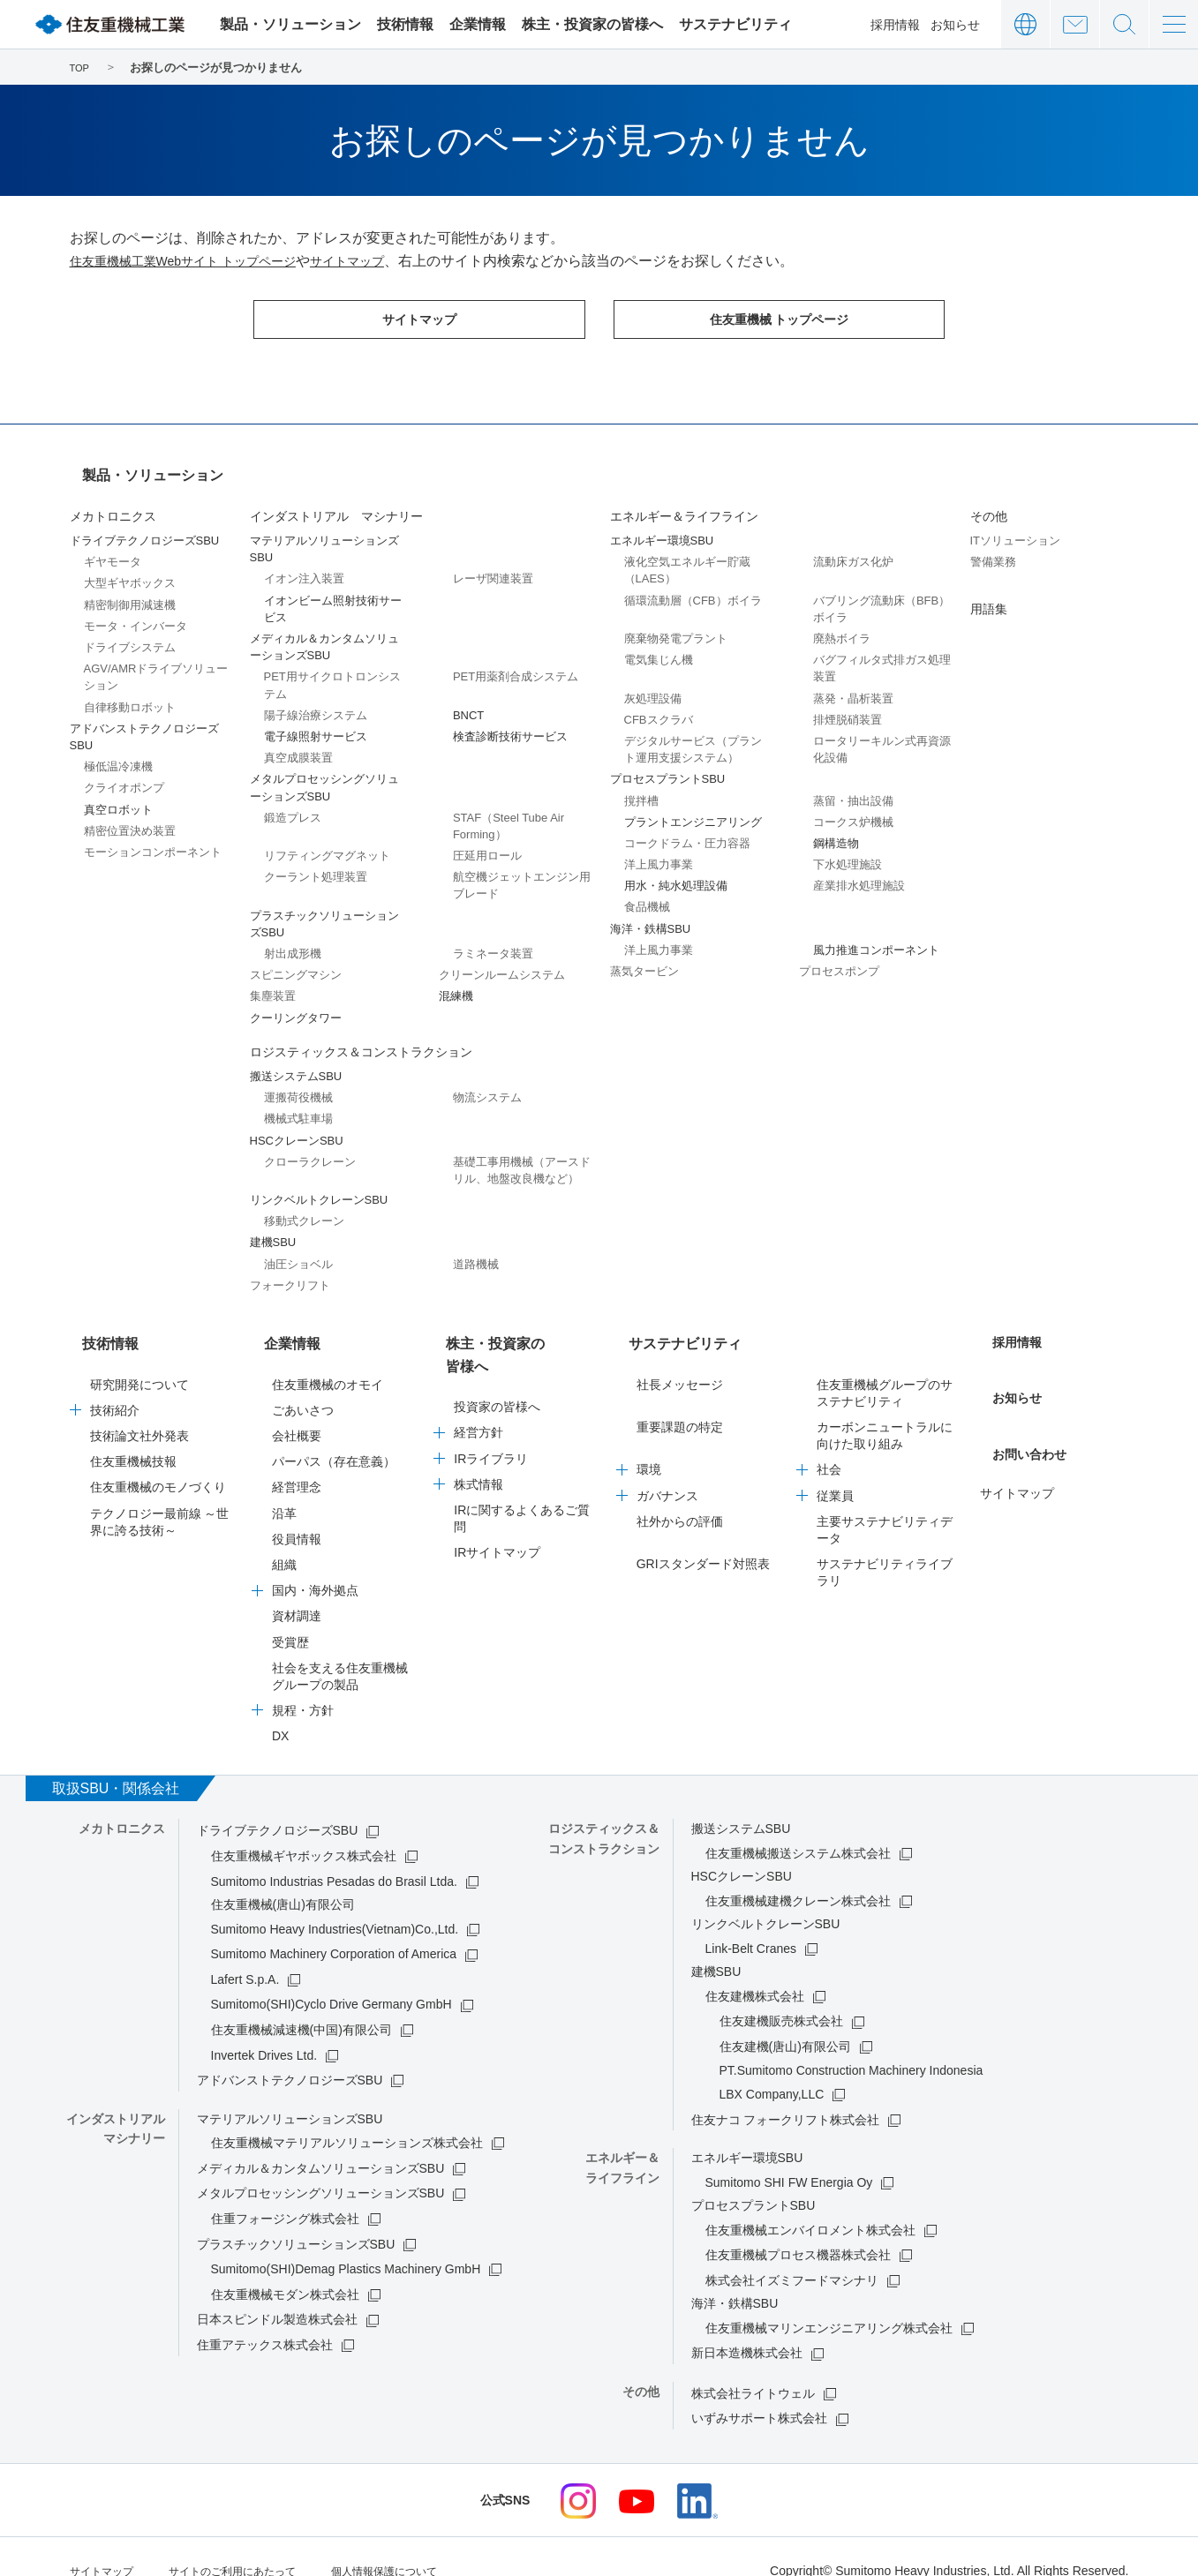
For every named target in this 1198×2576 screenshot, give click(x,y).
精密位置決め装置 (130, 820)
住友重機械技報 (133, 1435)
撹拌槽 (641, 790)
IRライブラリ (491, 1409)
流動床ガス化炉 (853, 551)
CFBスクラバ (658, 709)
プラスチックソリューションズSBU (296, 2218)
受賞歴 (290, 1616)
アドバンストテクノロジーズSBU (290, 2054)
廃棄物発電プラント (675, 628)
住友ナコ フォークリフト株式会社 (785, 2093)
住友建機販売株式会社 (781, 1994)
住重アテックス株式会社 (265, 2318)
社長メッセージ (680, 1358)
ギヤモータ (112, 551)
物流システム (487, 1086)
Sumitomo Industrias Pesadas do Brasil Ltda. (334, 1855)
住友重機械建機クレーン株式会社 (798, 1874)
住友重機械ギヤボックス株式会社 (303, 1829)
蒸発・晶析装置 (853, 688)
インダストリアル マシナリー (336, 506)
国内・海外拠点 (315, 1564)
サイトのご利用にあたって (253, 2542)
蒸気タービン (644, 960)
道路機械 (476, 1253)
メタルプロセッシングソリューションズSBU (321, 2166)
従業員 (835, 1469)
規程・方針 (303, 1684)
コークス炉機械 (853, 811)
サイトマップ (385, 260)
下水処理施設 (847, 853)
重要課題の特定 (680, 1400)
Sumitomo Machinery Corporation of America (334, 1927)
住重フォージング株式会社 (285, 2192)
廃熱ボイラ (841, 628)
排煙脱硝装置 (847, 709)
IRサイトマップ (497, 1504)
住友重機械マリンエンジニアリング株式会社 (829, 2301)
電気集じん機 (658, 649)
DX (280, 1709)
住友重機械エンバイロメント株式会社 (810, 2204)
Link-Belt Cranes (751, 1922)
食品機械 (647, 896)
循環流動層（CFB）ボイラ (693, 590)
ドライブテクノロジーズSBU (277, 1804)
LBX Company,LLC (772, 2068)
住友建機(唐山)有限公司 (785, 2020)
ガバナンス (667, 1469)
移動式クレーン (304, 1210)
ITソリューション (1015, 530)
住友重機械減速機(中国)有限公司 (301, 2003)
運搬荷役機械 (298, 1086)
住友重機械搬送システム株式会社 (798, 1827)
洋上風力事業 (658, 853)
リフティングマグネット (327, 845)
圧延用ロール (487, 845)
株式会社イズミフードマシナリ (791, 2254)
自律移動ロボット (130, 696)
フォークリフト (290, 1274)
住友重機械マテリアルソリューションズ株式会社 (347, 2116)
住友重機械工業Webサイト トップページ (199, 260)
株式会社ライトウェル (753, 2367)
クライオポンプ (124, 777)
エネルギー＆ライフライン (684, 506)
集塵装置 (273, 985)
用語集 (988, 598)
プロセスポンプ (839, 960)
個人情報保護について (424, 2542)
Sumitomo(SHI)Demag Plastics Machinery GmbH (346, 2242)
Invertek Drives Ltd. (264, 2029)
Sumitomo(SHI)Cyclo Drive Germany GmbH (331, 1978)
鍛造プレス (292, 807)
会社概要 (296, 1409)
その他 (988, 506)
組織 (284, 1538)
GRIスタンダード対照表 (703, 1537)
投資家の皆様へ (497, 1358)
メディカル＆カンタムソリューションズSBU (321, 2142)
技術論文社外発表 (139, 1409)
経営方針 (478, 1384)
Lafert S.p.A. (245, 1953)
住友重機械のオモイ (327, 1358)
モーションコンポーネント (153, 841)
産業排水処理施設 (859, 875)
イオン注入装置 (304, 568)
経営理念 (296, 1460)
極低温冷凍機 (118, 755)
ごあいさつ (303, 1384)
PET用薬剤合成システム (515, 665)
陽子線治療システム (315, 704)
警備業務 (993, 551)
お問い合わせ (1075, 24)
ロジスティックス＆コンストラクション (361, 1041)
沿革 (284, 1487)
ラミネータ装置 (493, 943)
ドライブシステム (130, 636)
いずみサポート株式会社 (759, 2391)
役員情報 (296, 1513)
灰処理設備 (653, 688)
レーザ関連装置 (493, 568)
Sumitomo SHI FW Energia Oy (789, 2156)
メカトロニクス (113, 506)
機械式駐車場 (298, 1108)
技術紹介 (114, 1384)
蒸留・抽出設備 (853, 790)
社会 (829, 1443)
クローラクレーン (310, 1151)
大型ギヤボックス (130, 572)
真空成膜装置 (298, 747)
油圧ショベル (298, 1253)
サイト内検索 (1124, 24)
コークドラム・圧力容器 (687, 832)
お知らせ (955, 25)
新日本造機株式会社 (746, 2326)
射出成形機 (292, 943)
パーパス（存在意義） (334, 1435)
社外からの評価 (680, 1495)
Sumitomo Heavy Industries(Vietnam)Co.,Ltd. (335, 1903)
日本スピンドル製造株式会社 (277, 2293)
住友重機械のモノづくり (158, 1460)
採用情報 (895, 25)
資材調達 (296, 1589)
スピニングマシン (296, 964)
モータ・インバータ (135, 615)
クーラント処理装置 (315, 866)
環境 (649, 1443)
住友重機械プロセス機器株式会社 (798, 2228)
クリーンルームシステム (502, 964)
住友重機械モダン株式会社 (285, 2268)
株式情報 (478, 1435)
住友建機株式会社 (754, 1970)
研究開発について (139, 1358)
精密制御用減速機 (130, 594)
